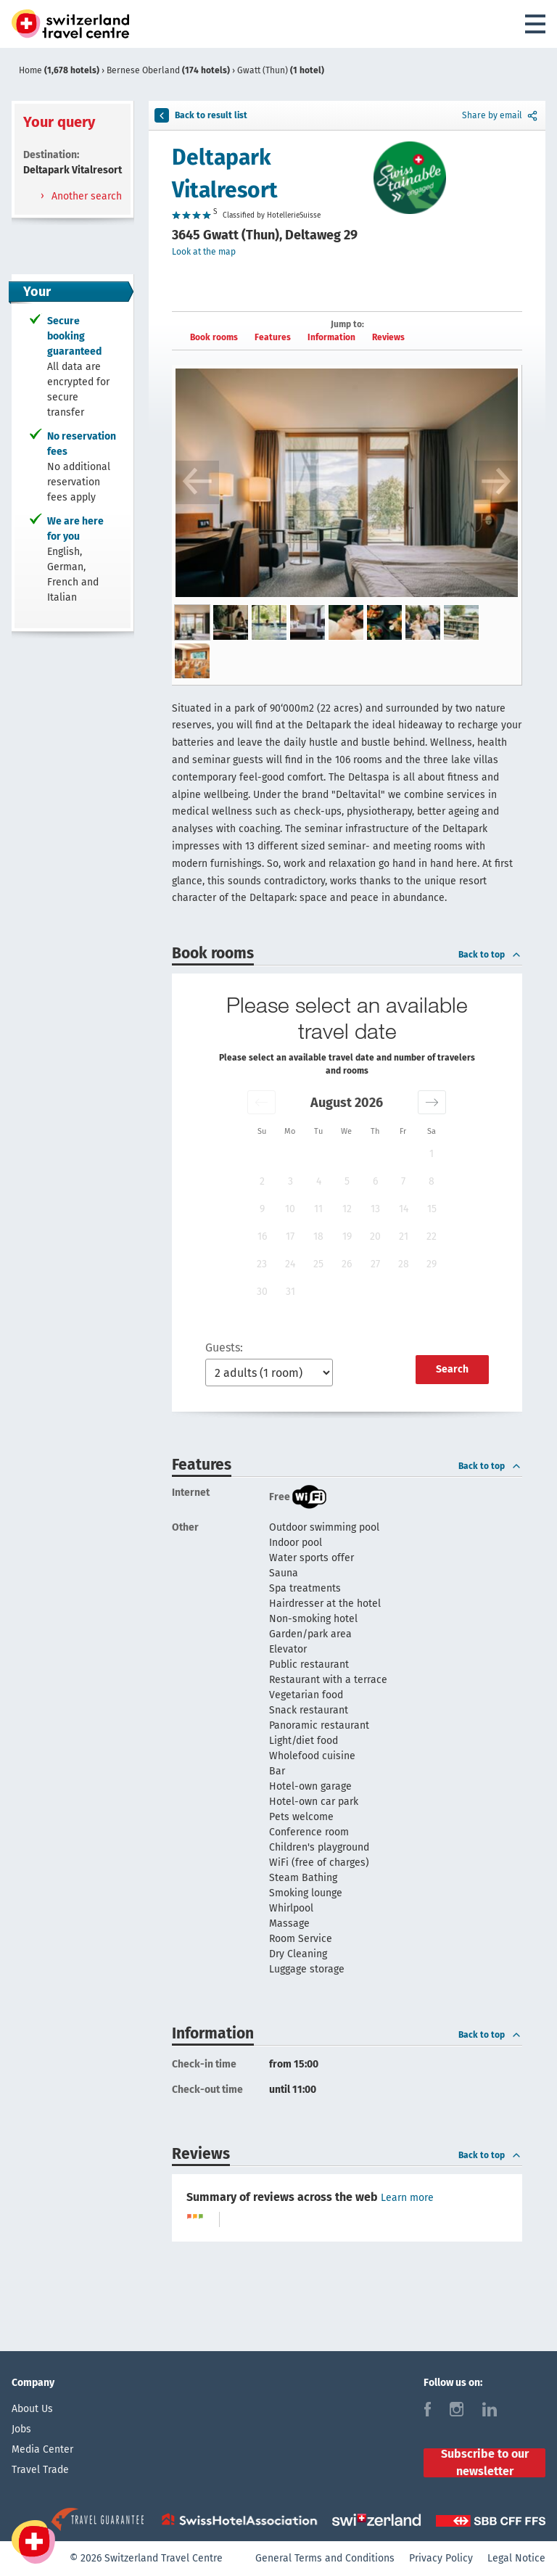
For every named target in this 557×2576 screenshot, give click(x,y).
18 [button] (318, 1236)
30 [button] (262, 1291)
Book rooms (214, 337)
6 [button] (375, 1181)
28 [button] (403, 1264)
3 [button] (290, 1181)
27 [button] (375, 1264)
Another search (85, 196)
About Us (32, 2409)
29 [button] (431, 1264)
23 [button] (262, 1264)
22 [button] (431, 1236)
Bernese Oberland (169, 70)
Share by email (501, 115)
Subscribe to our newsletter (485, 2462)
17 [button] (290, 1236)
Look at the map (204, 252)
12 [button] (347, 1209)
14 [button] (403, 1209)
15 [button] (432, 1209)
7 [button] (403, 1181)
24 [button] (290, 1264)
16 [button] (262, 1236)
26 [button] (347, 1264)
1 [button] (431, 1154)
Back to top (490, 954)
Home (60, 70)
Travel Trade (40, 2470)
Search (452, 1369)
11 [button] (318, 1209)
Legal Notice (516, 2558)
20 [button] (375, 1236)
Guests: (224, 1347)
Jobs (21, 2429)
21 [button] (403, 1236)
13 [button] (375, 1209)
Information (331, 337)
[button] (261, 1102)
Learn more (407, 2198)
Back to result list (200, 115)
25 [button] (318, 1264)
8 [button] (431, 1181)
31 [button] (290, 1291)
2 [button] (262, 1181)
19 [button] (347, 1236)
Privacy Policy (441, 2558)
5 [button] (347, 1181)
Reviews (388, 337)
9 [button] (262, 1209)
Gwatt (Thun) (280, 70)
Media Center (42, 2449)
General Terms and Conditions (325, 2558)
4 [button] (318, 1181)
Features (273, 337)
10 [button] (290, 1209)
